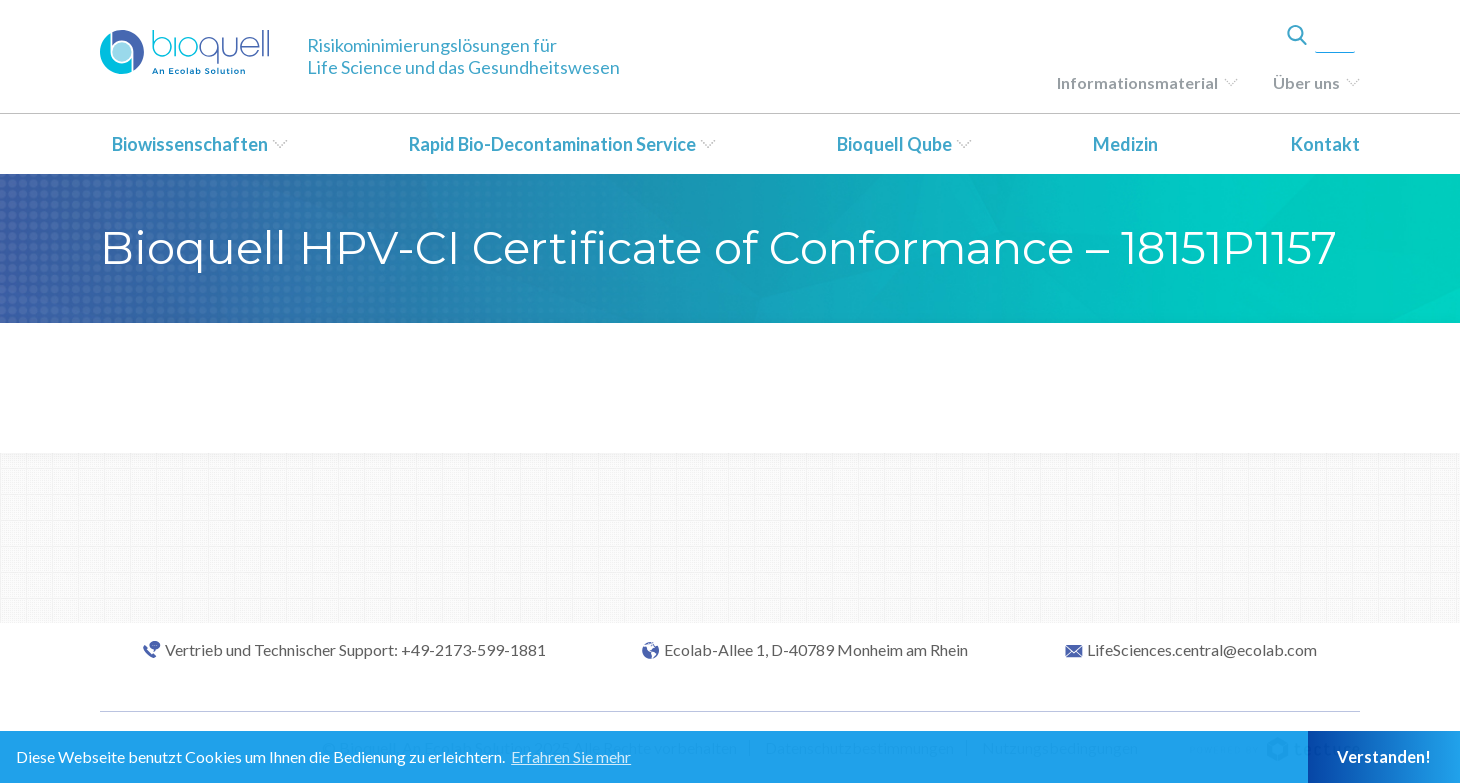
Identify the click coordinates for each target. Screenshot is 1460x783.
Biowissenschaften (190, 144)
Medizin (1125, 144)
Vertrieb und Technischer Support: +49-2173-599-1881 (355, 650)
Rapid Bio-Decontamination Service (552, 144)
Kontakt (1325, 144)
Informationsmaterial (1137, 82)
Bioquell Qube (894, 144)
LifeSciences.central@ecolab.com (1202, 650)
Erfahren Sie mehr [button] (571, 756)
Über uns (1306, 82)
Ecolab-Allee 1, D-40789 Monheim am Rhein (816, 650)
